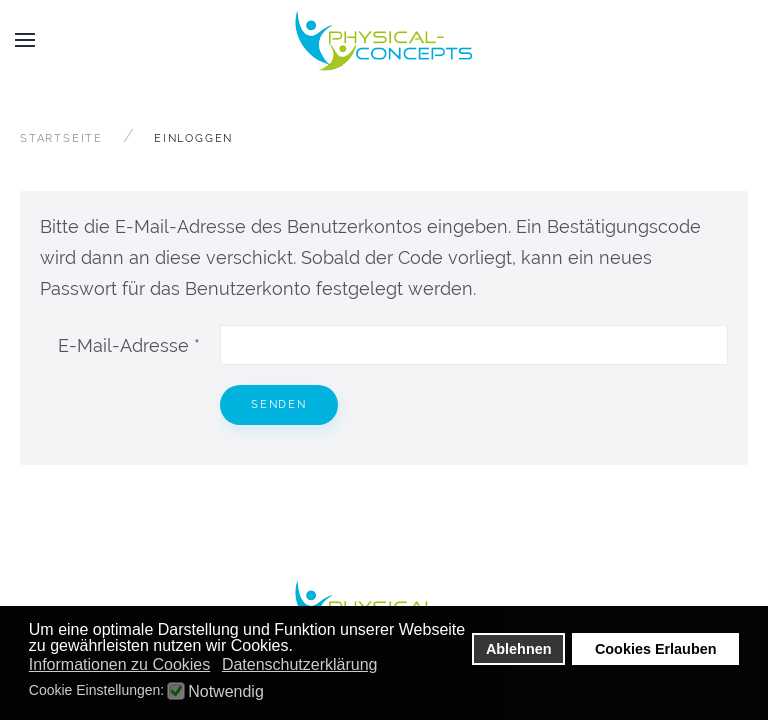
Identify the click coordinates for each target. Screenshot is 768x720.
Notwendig (226, 692)
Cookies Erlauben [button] (656, 649)
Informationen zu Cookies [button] (119, 664)
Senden (279, 404)
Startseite (61, 138)
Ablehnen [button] (519, 649)
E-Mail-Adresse (129, 345)
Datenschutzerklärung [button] (300, 664)
